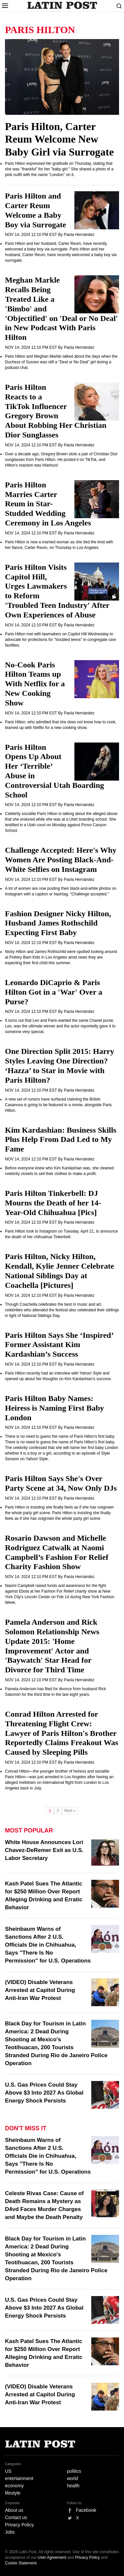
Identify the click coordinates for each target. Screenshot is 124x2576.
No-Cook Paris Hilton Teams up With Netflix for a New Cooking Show (35, 683)
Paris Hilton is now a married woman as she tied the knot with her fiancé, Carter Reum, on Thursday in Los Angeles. (59, 545)
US (8, 2471)
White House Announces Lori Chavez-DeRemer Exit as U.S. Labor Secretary (44, 1850)
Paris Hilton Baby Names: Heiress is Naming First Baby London (54, 1408)
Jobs (10, 2532)
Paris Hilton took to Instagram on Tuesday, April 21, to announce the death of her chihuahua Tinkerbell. (61, 1234)
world (72, 2478)
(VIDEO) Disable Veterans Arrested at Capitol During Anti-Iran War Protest (40, 1990)
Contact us (16, 2517)
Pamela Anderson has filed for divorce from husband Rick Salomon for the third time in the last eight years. (55, 1692)
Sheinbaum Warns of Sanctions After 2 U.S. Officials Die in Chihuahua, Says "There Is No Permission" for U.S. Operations (48, 1945)
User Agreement (52, 2557)
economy (14, 2485)
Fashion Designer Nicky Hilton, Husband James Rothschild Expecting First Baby (58, 923)
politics (74, 2471)
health (73, 2485)
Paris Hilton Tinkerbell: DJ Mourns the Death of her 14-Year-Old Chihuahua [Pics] (53, 1203)
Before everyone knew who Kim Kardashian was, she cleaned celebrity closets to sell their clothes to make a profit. (59, 1171)
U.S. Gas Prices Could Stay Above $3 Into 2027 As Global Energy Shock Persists (44, 2093)
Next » (70, 1810)
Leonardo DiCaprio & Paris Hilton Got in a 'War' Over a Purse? (53, 992)
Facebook (86, 2510)
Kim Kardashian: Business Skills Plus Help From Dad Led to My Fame (60, 1139)
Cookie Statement (20, 2563)
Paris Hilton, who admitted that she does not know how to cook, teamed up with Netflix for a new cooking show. (60, 725)
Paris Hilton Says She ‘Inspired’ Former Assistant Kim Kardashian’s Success (59, 1345)
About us (14, 2510)
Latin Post (62, 5)
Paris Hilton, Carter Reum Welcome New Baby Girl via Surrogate (59, 139)
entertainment (19, 2478)
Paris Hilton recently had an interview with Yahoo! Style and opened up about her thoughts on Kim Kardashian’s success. (58, 1376)
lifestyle (13, 2493)
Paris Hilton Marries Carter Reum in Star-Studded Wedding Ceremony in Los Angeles (48, 503)
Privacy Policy (19, 2524)
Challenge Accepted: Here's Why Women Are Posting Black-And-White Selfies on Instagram (60, 860)
